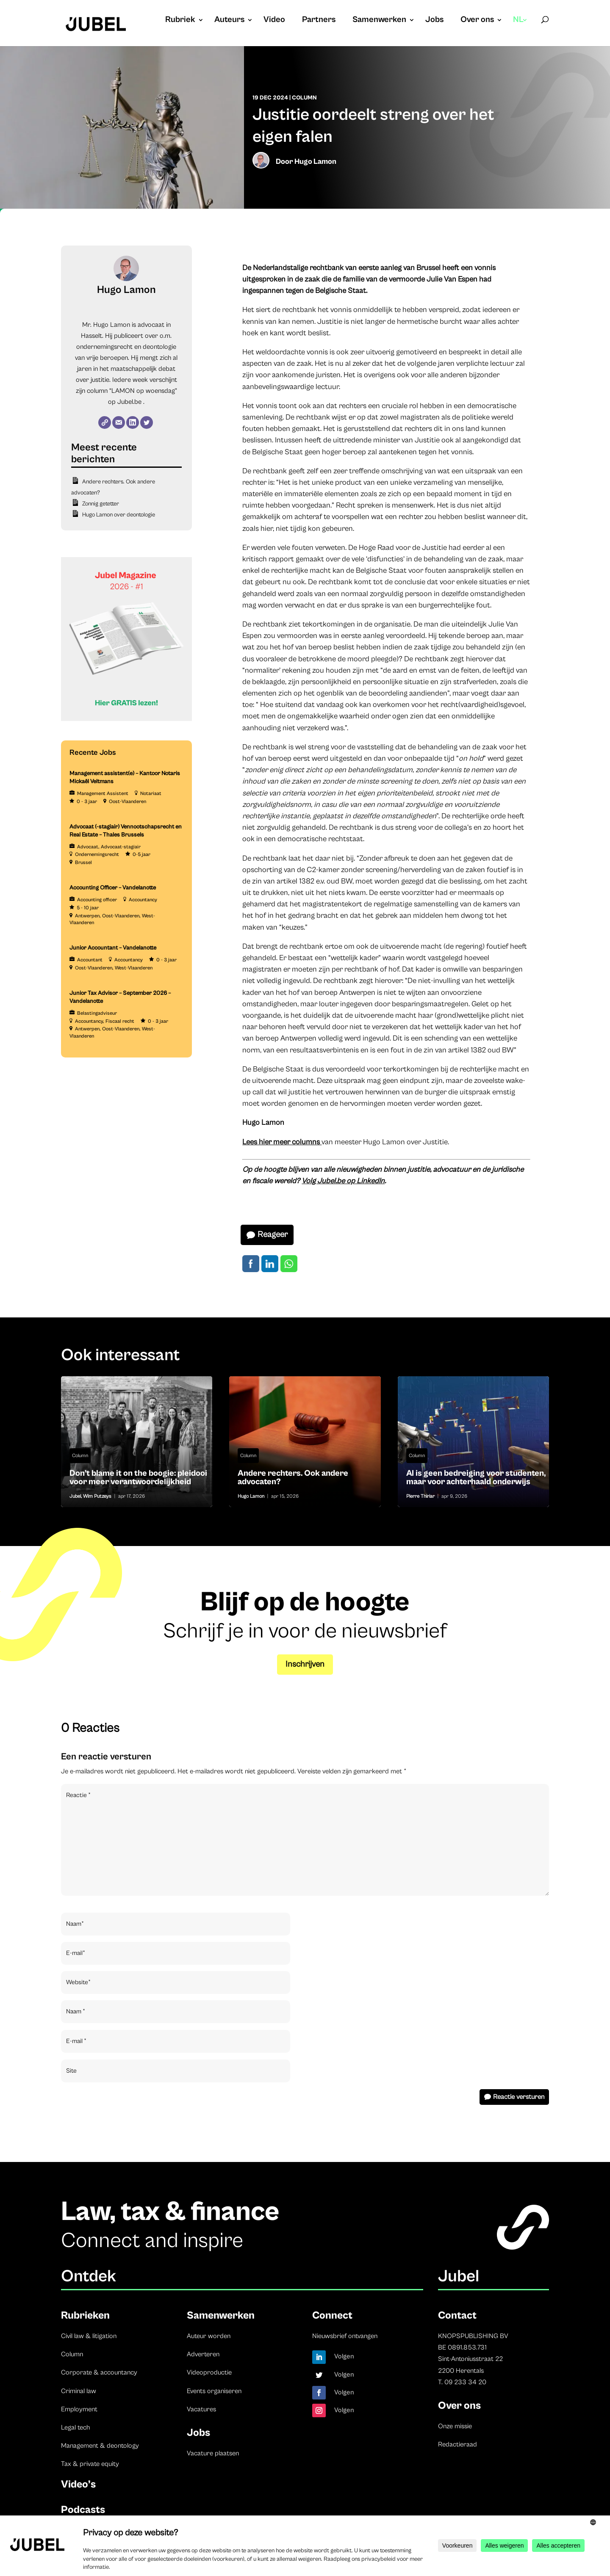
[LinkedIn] (132, 422)
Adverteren (203, 2354)
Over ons (477, 21)
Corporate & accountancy (99, 2372)
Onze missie (455, 2426)
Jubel (75, 1496)
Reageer (273, 1235)
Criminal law (78, 2391)
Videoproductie (209, 2372)
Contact (457, 2315)
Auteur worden (208, 2336)
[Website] (104, 422)
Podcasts (83, 2510)
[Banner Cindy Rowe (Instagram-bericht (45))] (126, 719)
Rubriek (180, 21)
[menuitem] (520, 28)
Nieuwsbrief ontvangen (344, 2336)
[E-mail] (118, 422)
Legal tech (75, 2427)
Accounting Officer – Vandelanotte (112, 887)
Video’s (78, 2484)
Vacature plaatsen (213, 2453)
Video (274, 21)
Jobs (434, 21)
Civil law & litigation (88, 2336)
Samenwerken (379, 21)
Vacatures (201, 2409)
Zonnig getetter (100, 503)
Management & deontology (100, 2445)
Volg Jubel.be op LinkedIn (343, 1180)
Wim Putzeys (97, 1496)
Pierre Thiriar (420, 1496)
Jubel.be (129, 402)
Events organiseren (214, 2391)
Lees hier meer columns (282, 1142)
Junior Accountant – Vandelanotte (112, 947)
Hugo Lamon (315, 161)
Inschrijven (305, 1664)
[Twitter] (146, 422)
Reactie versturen (518, 2097)
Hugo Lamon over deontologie (118, 514)
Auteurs (229, 21)
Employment (79, 2409)
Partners (319, 21)
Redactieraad (457, 2444)
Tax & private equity (90, 2464)
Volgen (344, 2356)
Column (304, 97)
